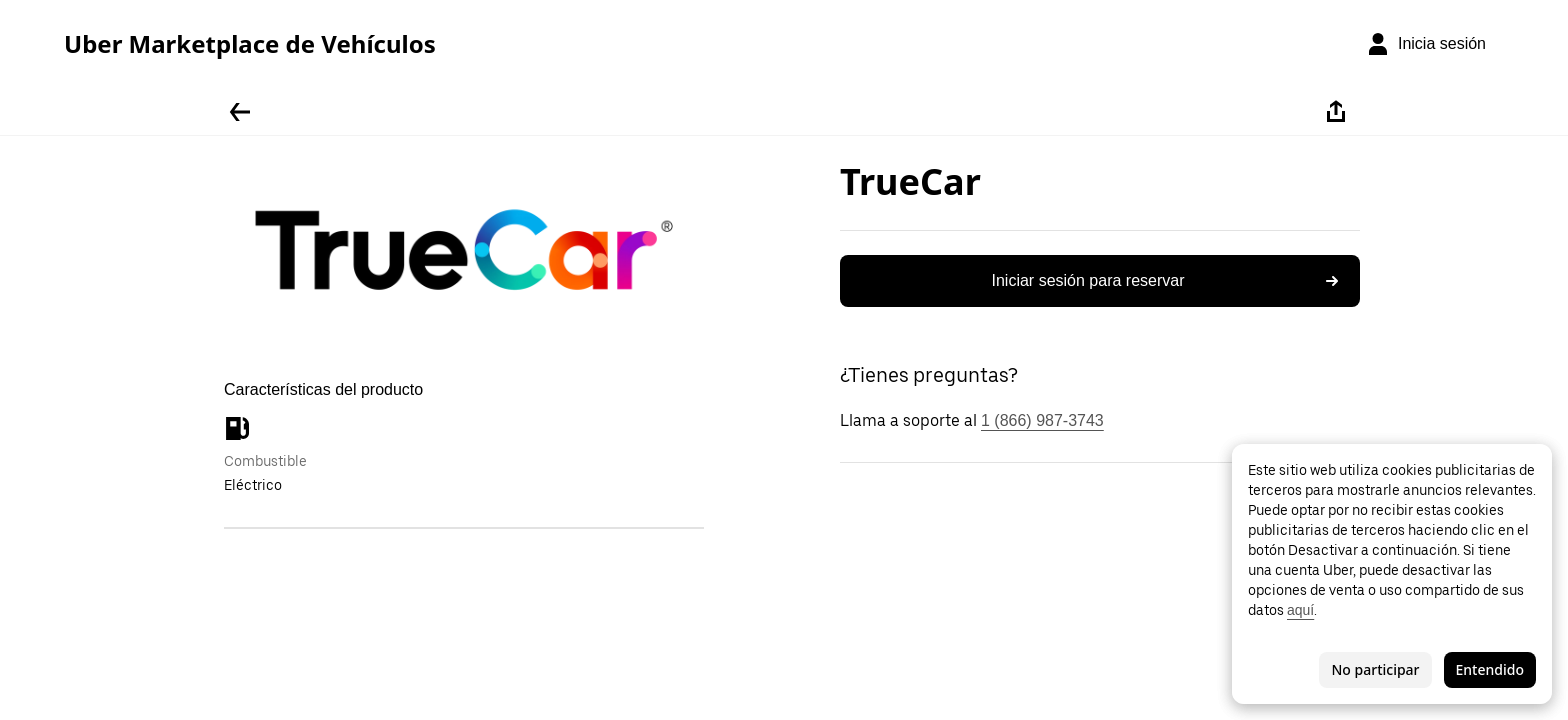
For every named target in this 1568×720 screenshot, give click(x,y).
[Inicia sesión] (1426, 44)
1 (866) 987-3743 (1042, 420)
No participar (1375, 669)
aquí (1300, 610)
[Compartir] (1336, 112)
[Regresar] (240, 112)
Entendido (1490, 669)
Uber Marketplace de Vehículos (250, 44)
